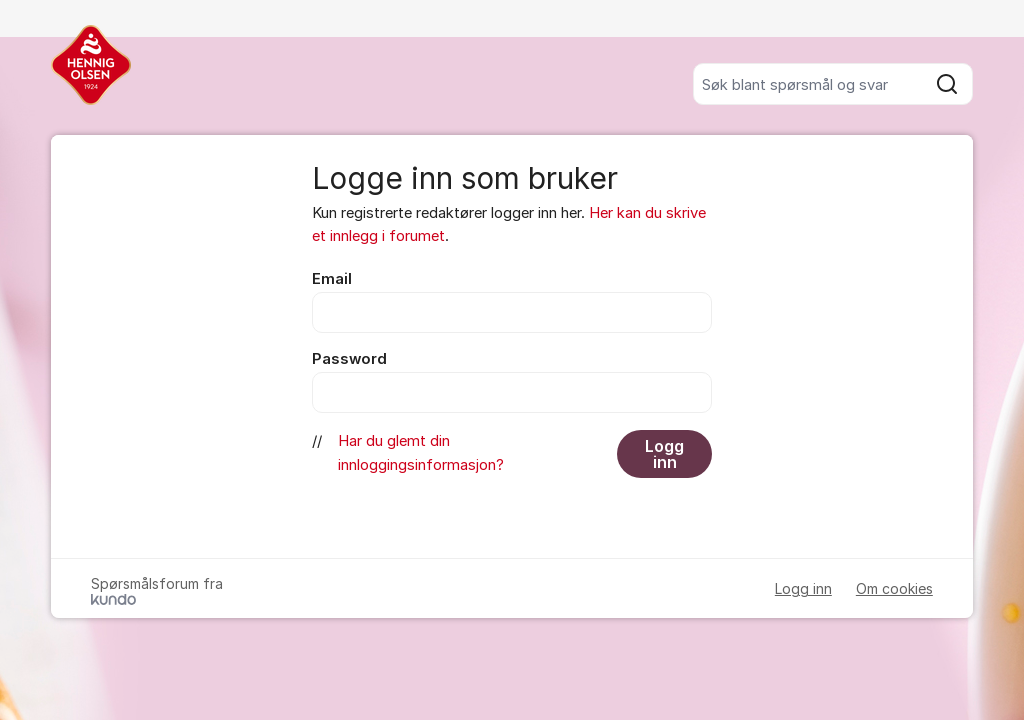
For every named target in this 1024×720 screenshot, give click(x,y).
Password (349, 359)
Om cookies (894, 588)
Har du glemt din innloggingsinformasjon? (421, 452)
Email (332, 279)
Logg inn (664, 454)
